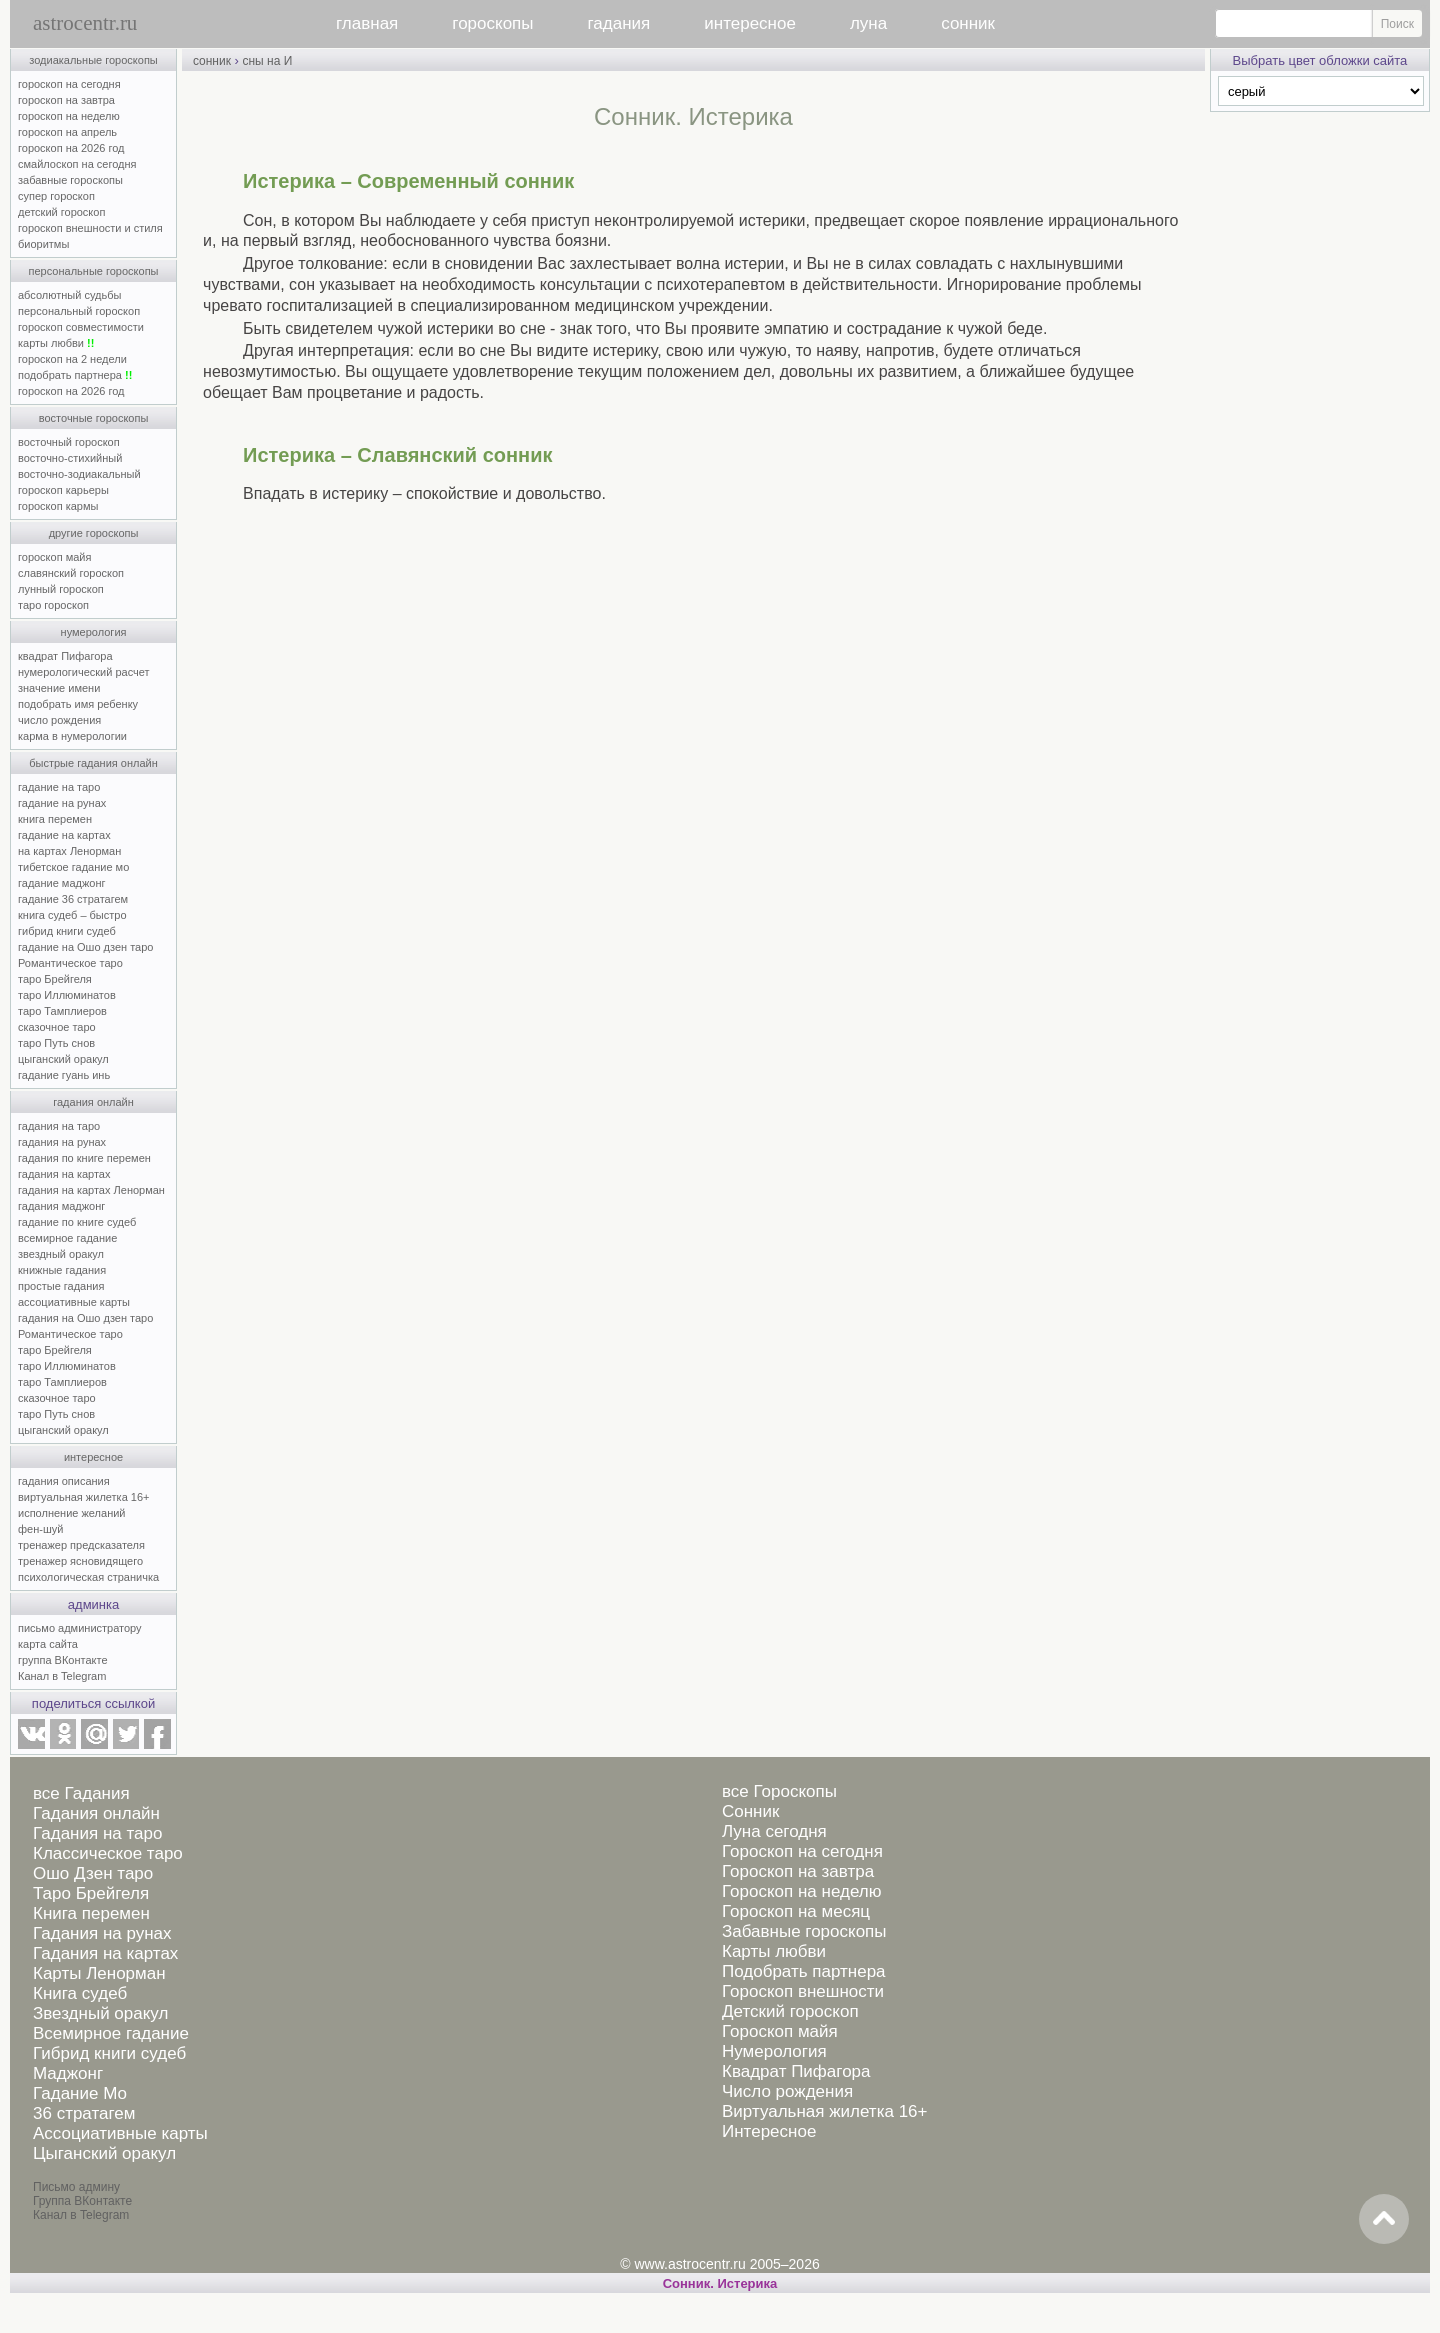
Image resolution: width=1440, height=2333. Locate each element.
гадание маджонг (61, 883)
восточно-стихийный (70, 458)
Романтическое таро (70, 963)
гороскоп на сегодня (69, 84)
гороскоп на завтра (66, 100)
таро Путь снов (56, 1043)
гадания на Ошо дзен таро (85, 1318)
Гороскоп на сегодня (802, 1851)
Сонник (750, 1811)
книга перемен (55, 819)
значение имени (59, 688)
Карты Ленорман (99, 1973)
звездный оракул (61, 1254)
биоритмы (43, 244)
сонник (968, 23)
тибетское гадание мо (73, 867)
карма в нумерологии (72, 736)
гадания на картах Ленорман (94, 1190)
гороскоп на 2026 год (71, 148)
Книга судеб (80, 1993)
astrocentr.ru (85, 23)
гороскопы (492, 23)
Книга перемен (91, 1913)
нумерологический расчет (84, 672)
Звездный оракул (100, 2013)
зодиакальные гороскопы (93, 60)
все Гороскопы (779, 1791)
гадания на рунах (62, 1142)
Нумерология (774, 2051)
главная (367, 23)
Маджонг (68, 2073)
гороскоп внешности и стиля (90, 228)
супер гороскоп (56, 196)
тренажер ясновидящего (80, 1561)
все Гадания (81, 1793)
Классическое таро (108, 1853)
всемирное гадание (67, 1238)
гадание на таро (59, 787)
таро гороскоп (53, 605)
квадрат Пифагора (65, 656)
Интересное (769, 2131)
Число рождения (787, 2091)
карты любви (56, 343)
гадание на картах (64, 835)
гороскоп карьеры (63, 490)
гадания (619, 23)
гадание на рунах (62, 803)
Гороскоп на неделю (801, 1891)
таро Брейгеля (55, 979)
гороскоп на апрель (67, 132)
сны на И (267, 61)
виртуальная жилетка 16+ (83, 1497)
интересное (750, 23)
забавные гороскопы (70, 180)
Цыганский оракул (104, 2153)
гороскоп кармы (58, 506)
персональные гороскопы (94, 271)
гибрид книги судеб (67, 931)
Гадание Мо (80, 2093)
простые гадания (61, 1286)
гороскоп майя (54, 557)
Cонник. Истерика (720, 2283)
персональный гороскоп (79, 311)
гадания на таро (59, 1126)
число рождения (59, 720)
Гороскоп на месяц (796, 1911)
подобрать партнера (75, 375)
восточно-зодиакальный (79, 474)
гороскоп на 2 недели (72, 359)
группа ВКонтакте (63, 1660)
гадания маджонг (61, 1206)
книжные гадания (62, 1270)
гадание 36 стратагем (73, 899)
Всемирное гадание (111, 2033)
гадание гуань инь (64, 1075)
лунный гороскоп (61, 589)
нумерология (94, 632)
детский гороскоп (61, 212)
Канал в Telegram (62, 1676)
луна (868, 23)
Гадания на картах (105, 1953)
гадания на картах (64, 1174)
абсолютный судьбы (69, 295)
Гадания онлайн (96, 1813)
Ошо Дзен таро (93, 1873)
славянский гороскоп (71, 573)
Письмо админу (76, 2187)
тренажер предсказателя (81, 1545)
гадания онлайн (93, 1102)
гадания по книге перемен (84, 1158)
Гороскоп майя (780, 2031)
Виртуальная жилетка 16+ (825, 2111)
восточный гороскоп (69, 442)
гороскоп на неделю (69, 116)
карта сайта (48, 1644)
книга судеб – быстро (72, 915)
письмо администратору (80, 1628)
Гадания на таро (97, 1833)
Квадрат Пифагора (796, 2071)
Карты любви (774, 1951)
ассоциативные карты (74, 1302)
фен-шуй (40, 1529)
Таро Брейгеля (91, 1893)
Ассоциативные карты (120, 2133)
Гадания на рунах (102, 1933)
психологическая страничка (88, 1577)
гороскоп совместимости (81, 327)
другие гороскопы (94, 533)
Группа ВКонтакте (82, 2201)
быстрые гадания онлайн (93, 763)
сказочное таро (57, 1027)
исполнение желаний (72, 1513)
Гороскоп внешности (803, 1991)
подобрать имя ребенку (78, 704)
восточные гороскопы (94, 418)
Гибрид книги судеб (109, 2053)
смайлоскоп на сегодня (77, 164)
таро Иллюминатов (67, 995)
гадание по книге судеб (77, 1222)
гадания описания (64, 1481)
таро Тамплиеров (62, 1011)
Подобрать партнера (804, 1971)
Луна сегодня (774, 1831)
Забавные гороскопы (804, 1931)
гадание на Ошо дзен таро (85, 947)
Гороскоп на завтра (798, 1871)
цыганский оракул (63, 1059)
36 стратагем (84, 2113)
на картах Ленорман (69, 851)
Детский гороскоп (790, 2011)
